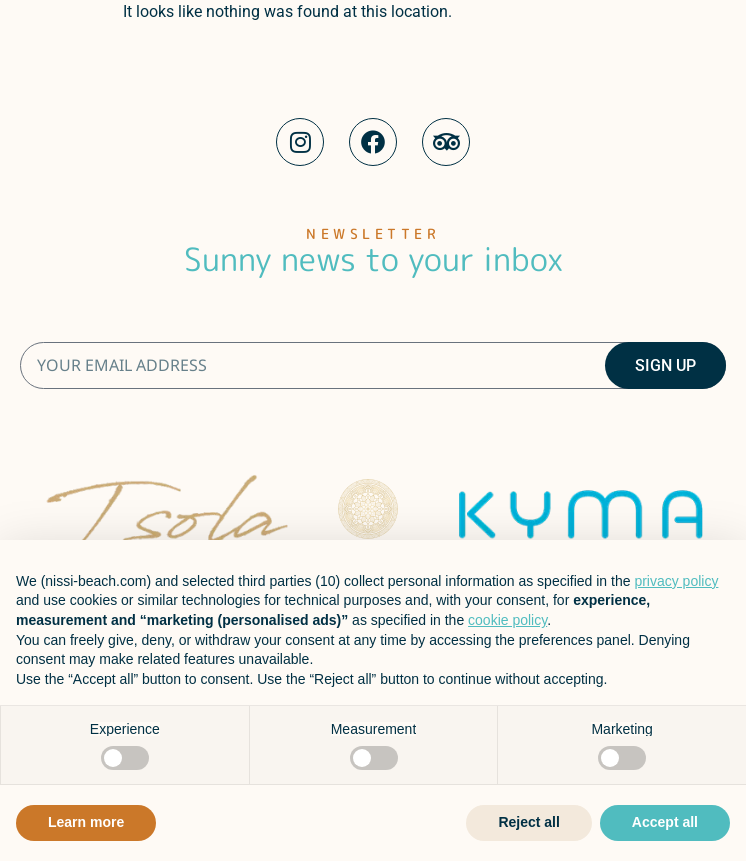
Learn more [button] (86, 822)
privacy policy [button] (676, 581)
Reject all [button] (528, 822)
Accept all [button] (665, 822)
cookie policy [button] (507, 620)
